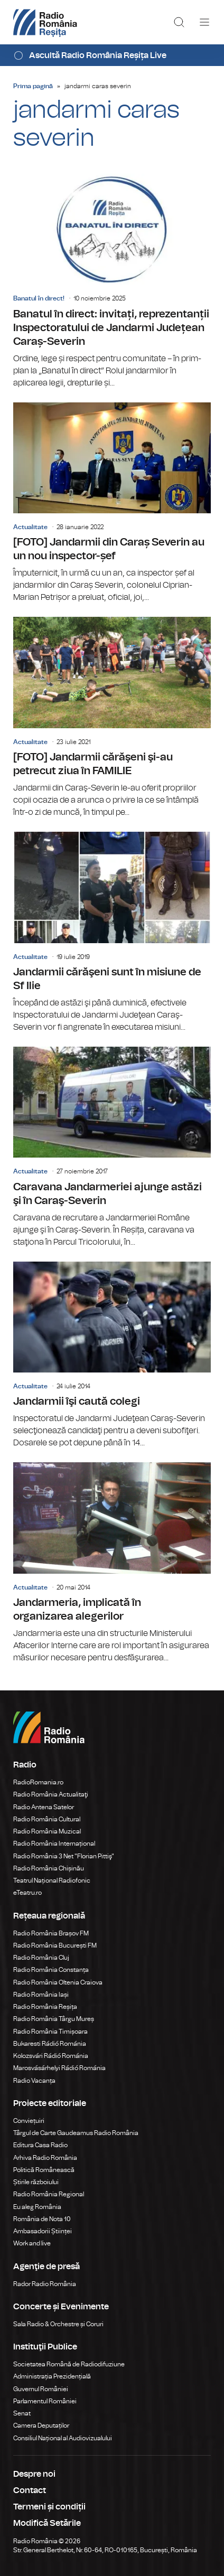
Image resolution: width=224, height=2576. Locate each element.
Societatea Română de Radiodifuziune (69, 2364)
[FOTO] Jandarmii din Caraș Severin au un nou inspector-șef (112, 503)
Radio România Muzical (47, 1831)
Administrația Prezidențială (52, 2376)
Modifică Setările (47, 2523)
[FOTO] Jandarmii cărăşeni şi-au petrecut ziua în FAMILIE (112, 718)
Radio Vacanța (34, 2080)
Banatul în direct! (38, 298)
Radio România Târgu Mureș (53, 2019)
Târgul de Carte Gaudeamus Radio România (75, 2133)
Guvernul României (40, 2389)
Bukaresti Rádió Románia (49, 2044)
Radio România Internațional (54, 1843)
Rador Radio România (44, 2284)
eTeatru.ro (27, 1892)
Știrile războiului (36, 2182)
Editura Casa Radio (40, 2145)
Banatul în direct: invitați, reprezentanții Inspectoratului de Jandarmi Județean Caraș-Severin (112, 281)
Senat (22, 2413)
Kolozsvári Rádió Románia (50, 2056)
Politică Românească (43, 2170)
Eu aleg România (37, 2207)
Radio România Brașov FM (51, 1933)
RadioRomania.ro (38, 1782)
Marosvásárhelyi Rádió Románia (59, 2068)
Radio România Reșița (45, 2007)
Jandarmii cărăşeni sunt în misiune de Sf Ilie (112, 932)
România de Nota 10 (42, 2219)
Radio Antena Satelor (43, 1807)
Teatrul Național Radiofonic (51, 1880)
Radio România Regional (48, 2194)
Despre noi (34, 2474)
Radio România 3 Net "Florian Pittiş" (63, 1856)
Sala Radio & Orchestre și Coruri (58, 2324)
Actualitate (30, 527)
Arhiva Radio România (45, 2158)
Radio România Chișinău (48, 1868)
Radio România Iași (41, 1994)
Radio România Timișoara (50, 2031)
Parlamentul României (45, 2401)
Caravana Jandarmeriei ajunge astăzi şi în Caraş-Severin (112, 1147)
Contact (29, 2490)
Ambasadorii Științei (42, 2231)
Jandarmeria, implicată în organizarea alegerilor (112, 1563)
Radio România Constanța (51, 1970)
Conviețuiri (28, 2121)
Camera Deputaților (41, 2425)
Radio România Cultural (46, 1819)
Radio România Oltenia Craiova (57, 1982)
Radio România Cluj (41, 1957)
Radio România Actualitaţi (50, 1794)
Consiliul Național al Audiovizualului (62, 2438)
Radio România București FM (55, 1945)
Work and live (32, 2243)
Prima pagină (33, 86)
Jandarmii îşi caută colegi (112, 1356)
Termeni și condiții (49, 2507)
